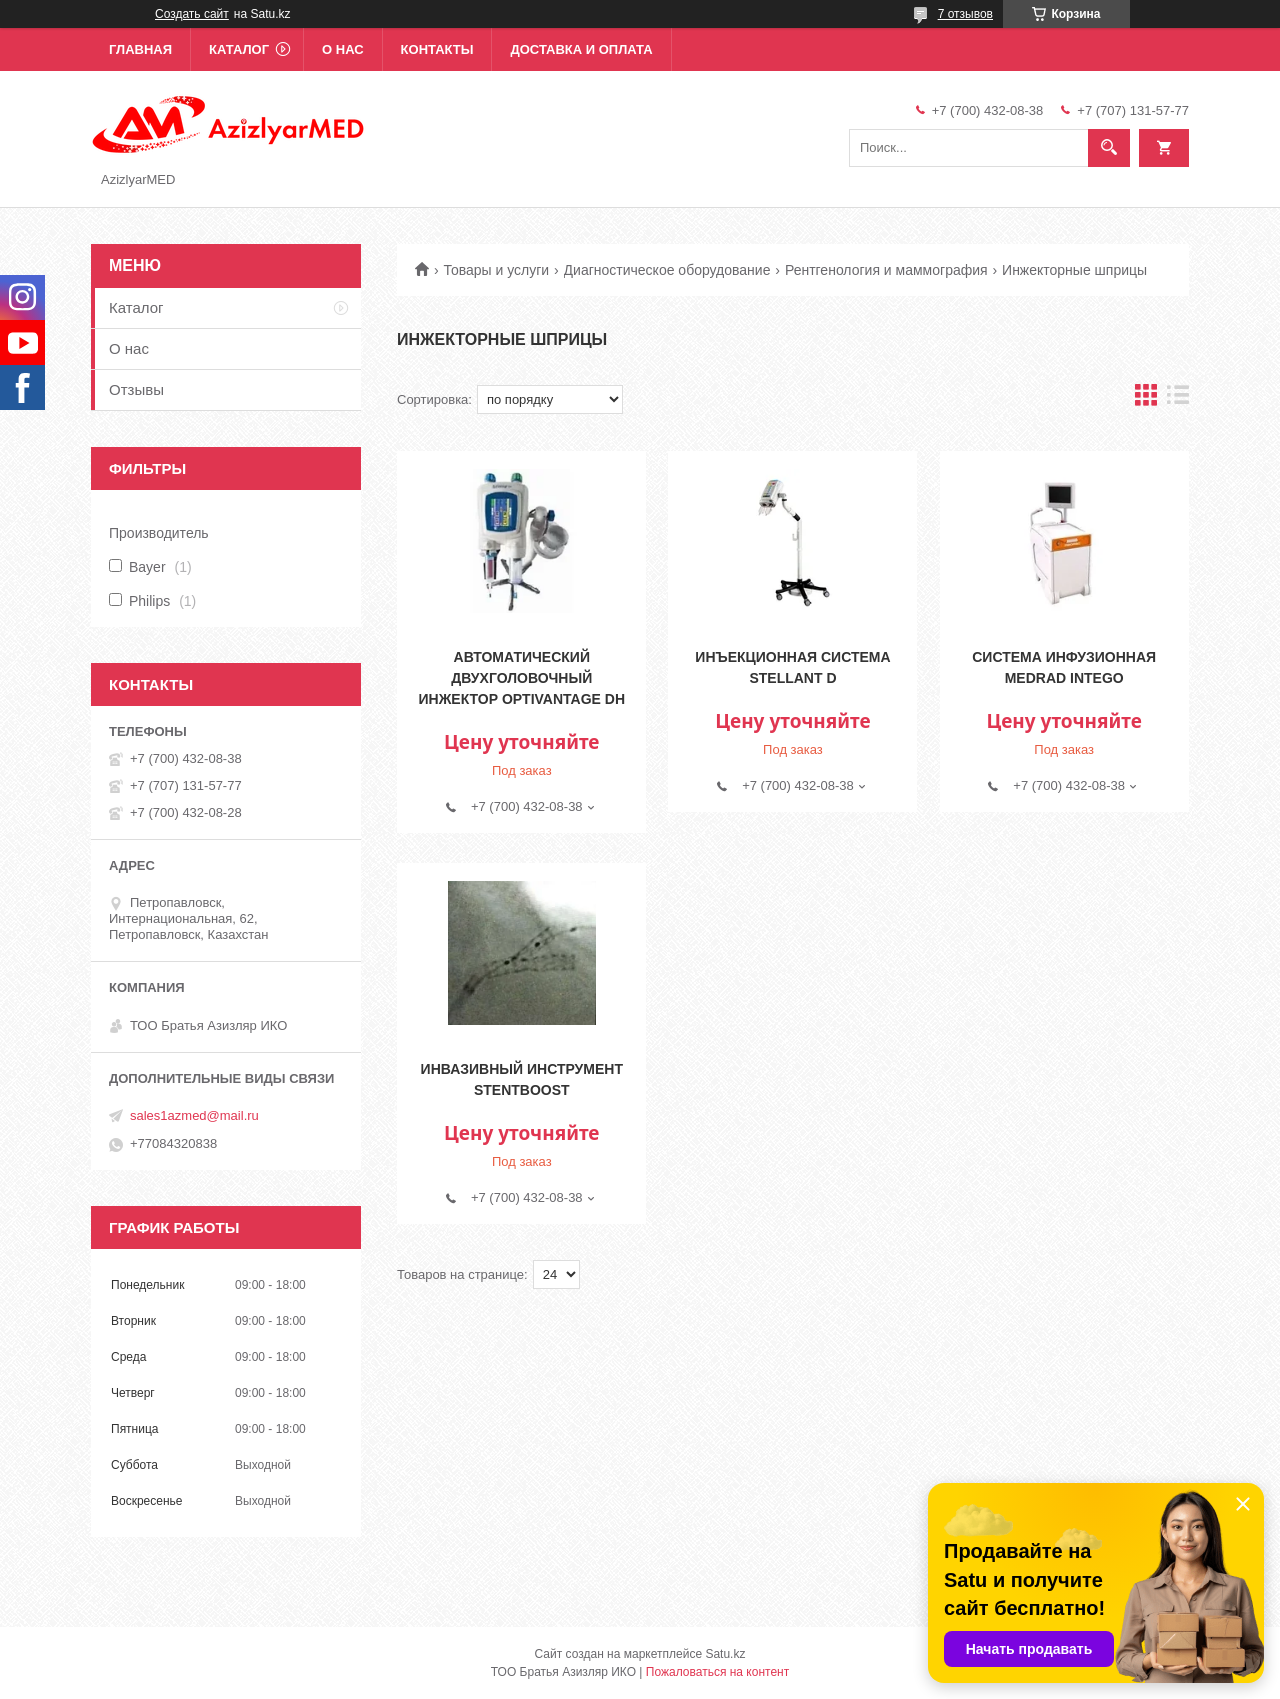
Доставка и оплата (581, 49)
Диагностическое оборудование (667, 270)
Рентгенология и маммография (886, 270)
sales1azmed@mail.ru (194, 1115)
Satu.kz (725, 1654)
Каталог (239, 49)
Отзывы (136, 389)
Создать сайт (192, 14)
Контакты (437, 49)
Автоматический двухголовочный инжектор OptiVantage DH (522, 678)
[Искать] (1109, 148)
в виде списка (1178, 399)
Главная (140, 49)
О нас (343, 49)
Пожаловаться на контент (717, 1672)
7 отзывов (965, 14)
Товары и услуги (496, 270)
